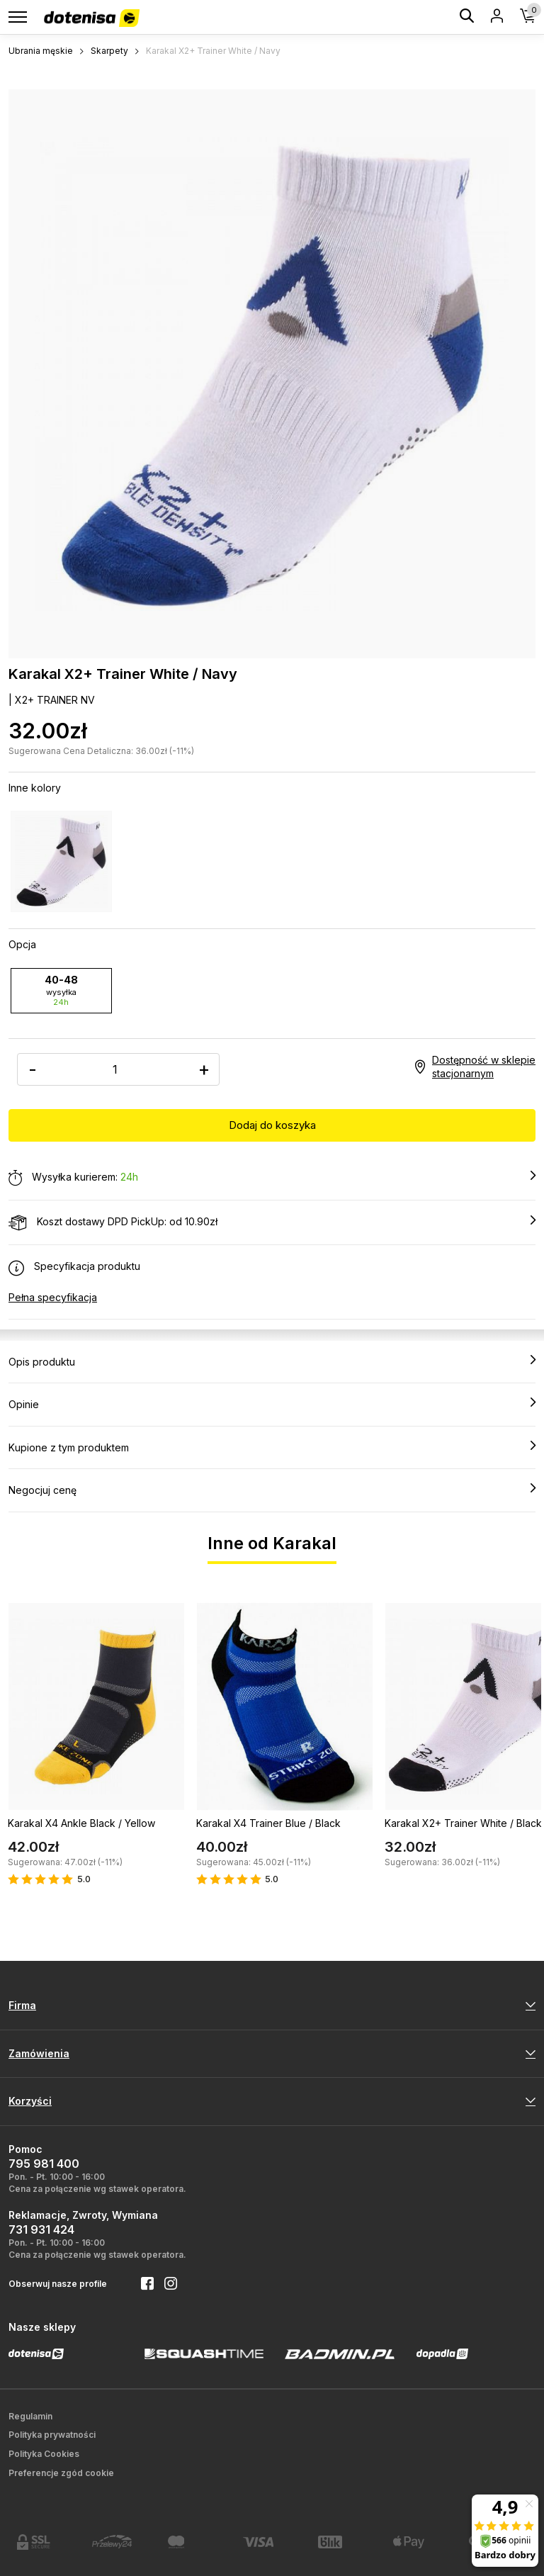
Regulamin (30, 2416)
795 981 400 (43, 2163)
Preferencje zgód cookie (61, 2473)
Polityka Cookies (43, 2453)
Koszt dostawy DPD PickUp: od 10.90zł (272, 1222)
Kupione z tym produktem (272, 1447)
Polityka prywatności (52, 2434)
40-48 (61, 990)
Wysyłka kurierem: (272, 1178)
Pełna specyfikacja (52, 1297)
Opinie (272, 1403)
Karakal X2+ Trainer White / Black (463, 1823)
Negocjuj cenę (272, 1489)
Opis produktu (272, 1361)
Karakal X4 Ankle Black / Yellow (81, 1823)
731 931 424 (41, 2229)
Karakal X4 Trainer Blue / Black (268, 1823)
